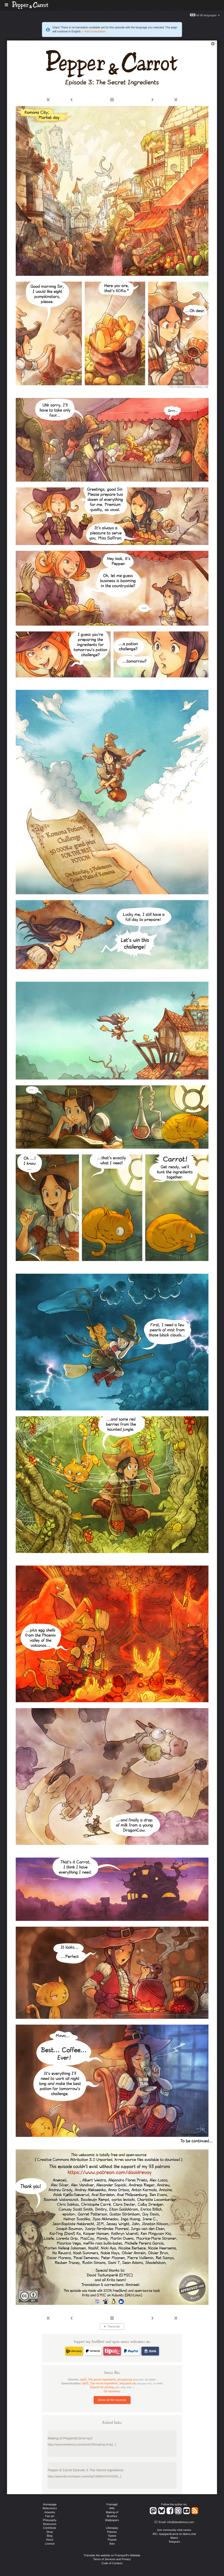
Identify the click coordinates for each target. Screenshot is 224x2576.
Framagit (111, 2504)
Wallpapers (112, 2520)
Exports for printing (112, 2387)
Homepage (50, 2504)
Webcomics (50, 2508)
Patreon (112, 2531)
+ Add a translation (93, 31)
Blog (49, 2535)
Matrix (174, 2537)
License (49, 2543)
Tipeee (112, 2535)
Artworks (49, 2512)
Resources (49, 2524)
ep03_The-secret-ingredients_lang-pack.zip (122, 2383)
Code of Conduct (112, 2563)
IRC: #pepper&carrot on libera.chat (174, 2534)
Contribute (49, 2527)
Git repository (112, 2391)
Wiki (112, 2508)
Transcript (113, 2326)
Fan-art (49, 2516)
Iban (112, 2543)
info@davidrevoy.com (180, 2522)
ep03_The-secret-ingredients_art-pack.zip (118, 2379)
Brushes (112, 2516)
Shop (49, 2531)
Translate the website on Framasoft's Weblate (112, 2555)
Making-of (112, 2512)
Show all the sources (112, 2400)
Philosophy (50, 2520)
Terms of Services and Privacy (112, 2559)
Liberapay (112, 2527)
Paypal (112, 2539)
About (49, 2539)
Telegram (174, 2541)
